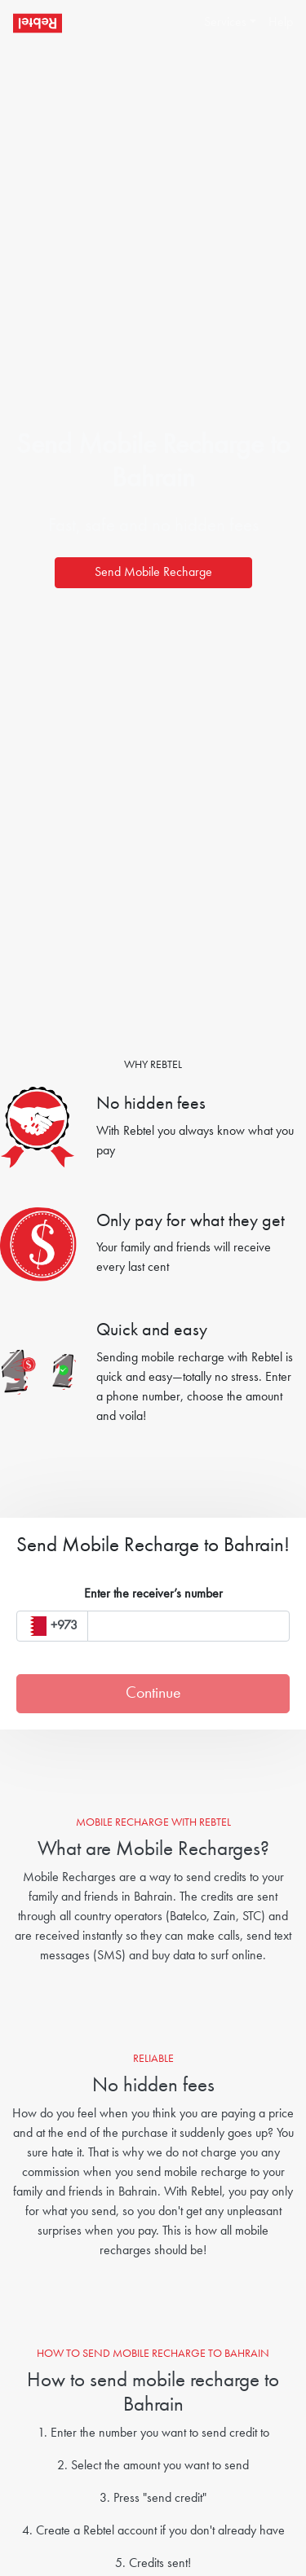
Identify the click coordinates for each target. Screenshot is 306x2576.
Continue (153, 1694)
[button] (223, 23)
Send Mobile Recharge (153, 572)
